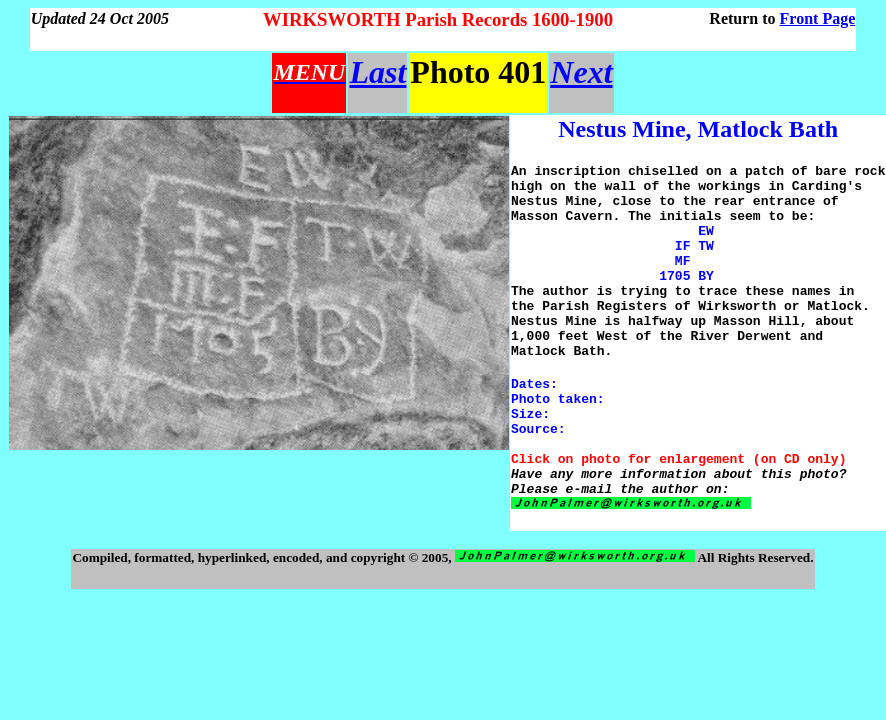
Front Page (818, 18)
